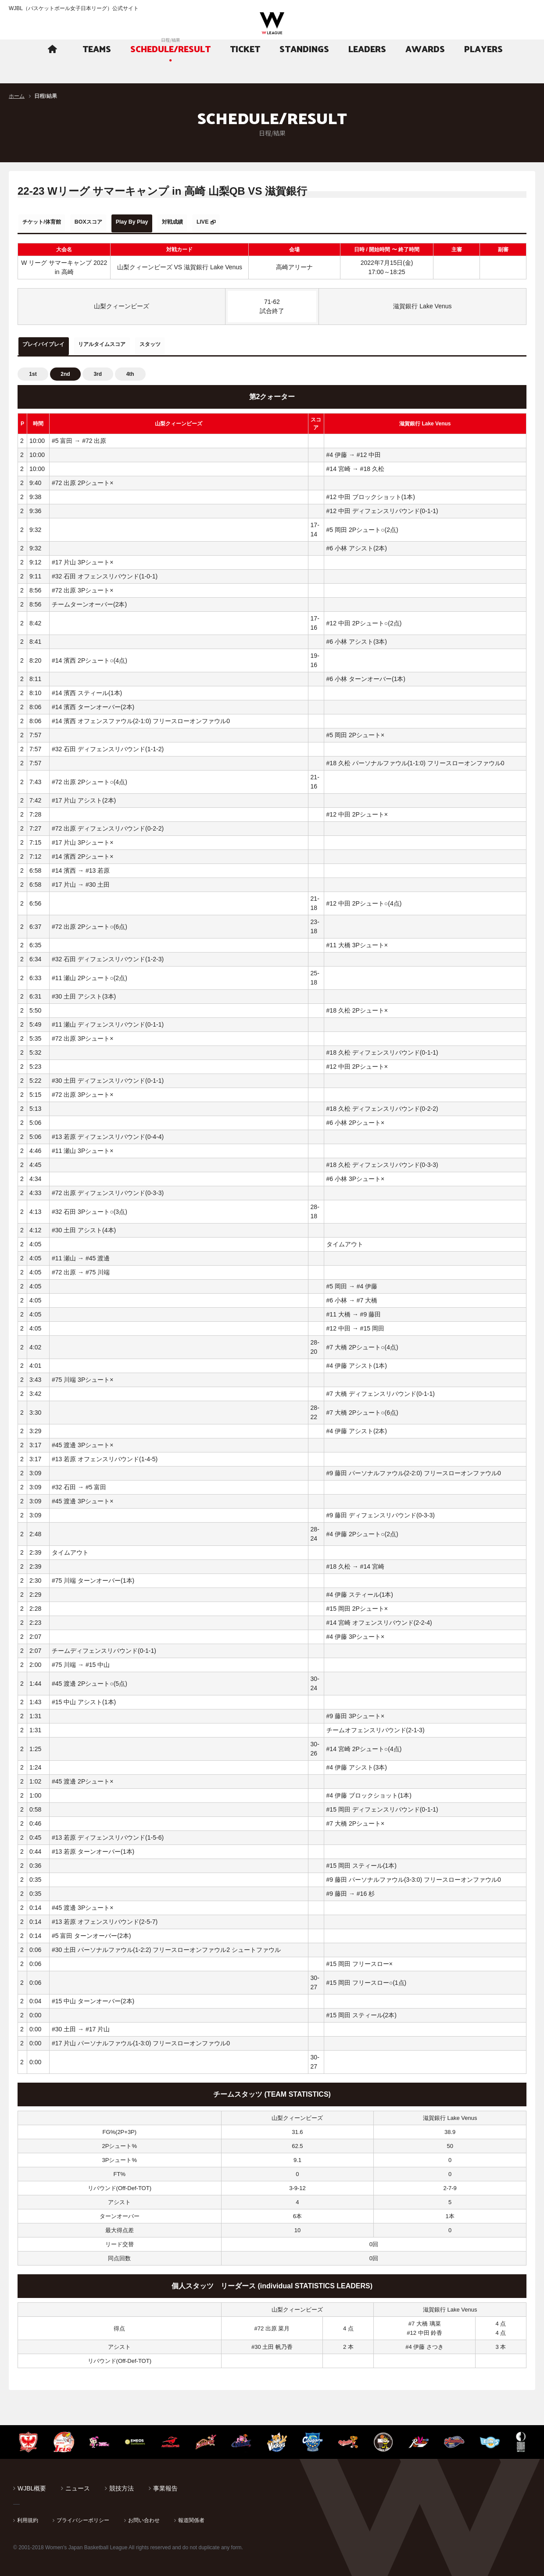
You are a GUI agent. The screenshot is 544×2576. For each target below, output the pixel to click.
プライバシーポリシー (83, 2515)
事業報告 (165, 2482)
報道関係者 (191, 2515)
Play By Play (164, 221)
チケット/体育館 (48, 221)
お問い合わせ (144, 2515)
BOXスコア (108, 221)
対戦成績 (216, 221)
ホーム (17, 96)
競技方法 (121, 2482)
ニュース (77, 2482)
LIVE (256, 221)
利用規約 (27, 2515)
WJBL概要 (32, 2482)
